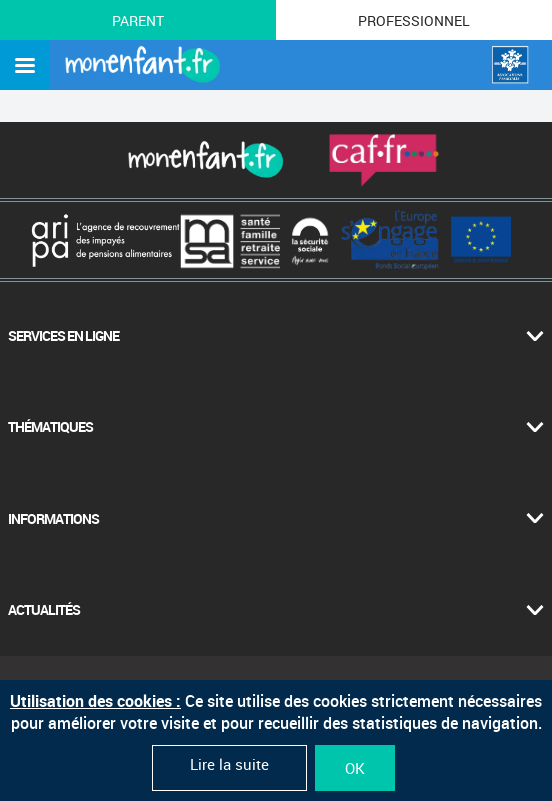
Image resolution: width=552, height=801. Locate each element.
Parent (138, 20)
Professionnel (414, 20)
